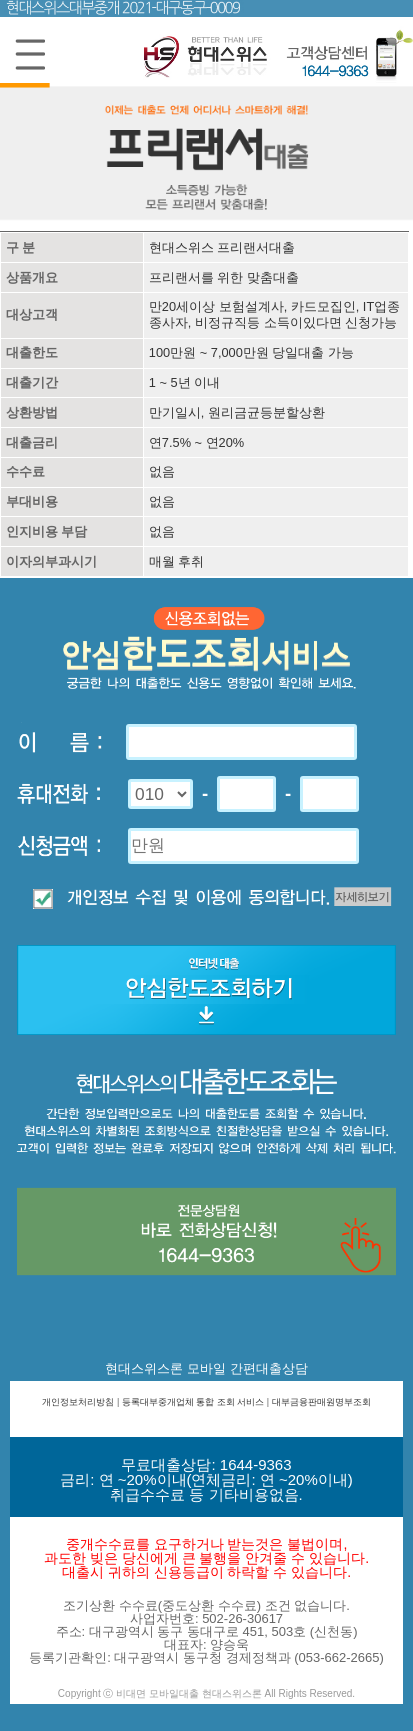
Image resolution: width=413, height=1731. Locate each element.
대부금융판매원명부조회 (321, 1402)
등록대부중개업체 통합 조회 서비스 (193, 1402)
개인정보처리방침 (78, 1402)
